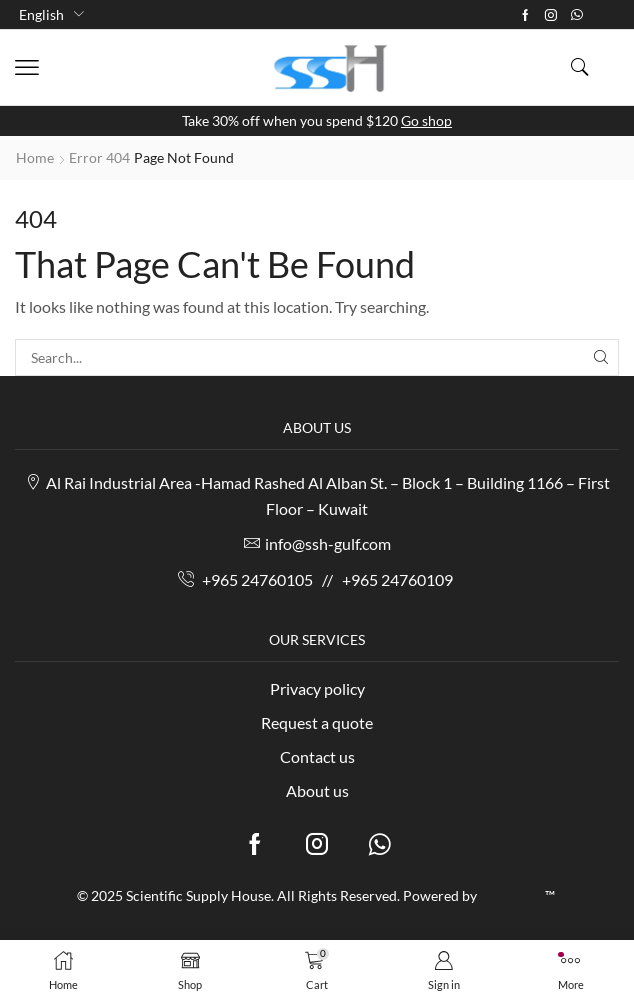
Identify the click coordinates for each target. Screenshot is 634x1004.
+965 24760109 (397, 579)
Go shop (426, 120)
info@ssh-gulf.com (328, 543)
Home (35, 157)
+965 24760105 (257, 579)
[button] (27, 68)
